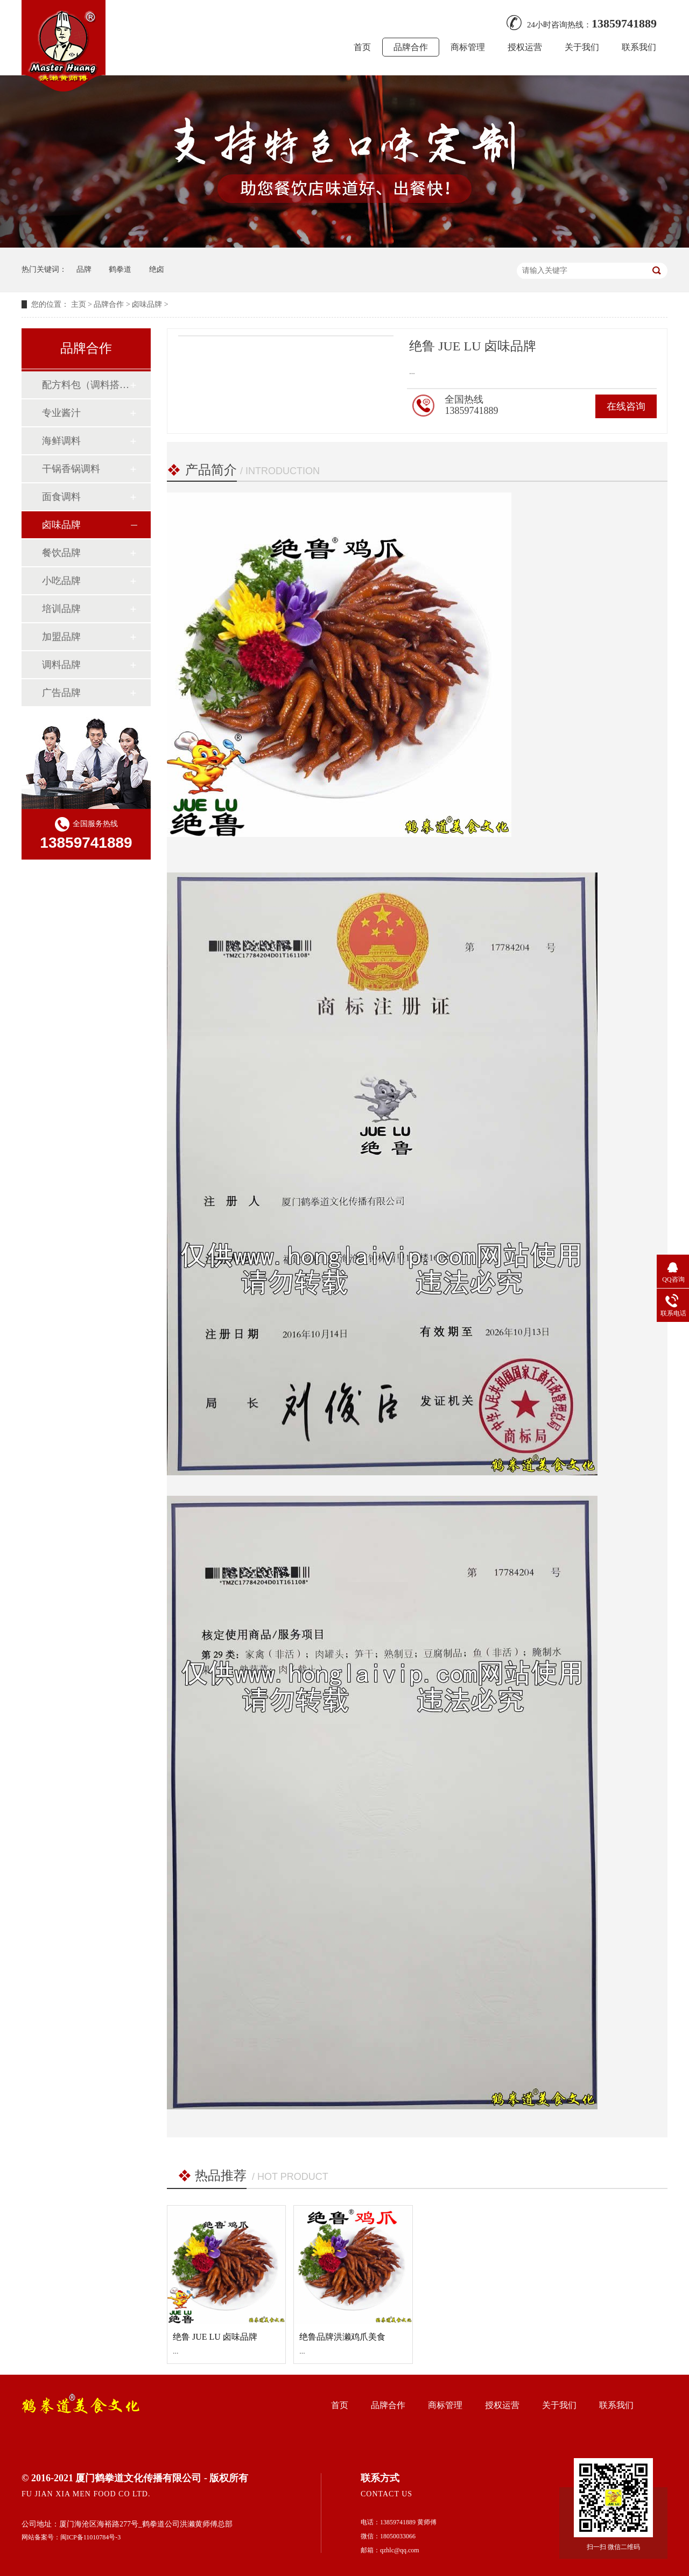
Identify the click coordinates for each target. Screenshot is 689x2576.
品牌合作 (410, 47)
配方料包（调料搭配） (85, 384)
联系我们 (639, 47)
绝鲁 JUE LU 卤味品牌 (215, 2336)
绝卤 (156, 269)
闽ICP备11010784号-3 (90, 2537)
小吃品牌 (61, 580)
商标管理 (468, 47)
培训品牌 (61, 608)
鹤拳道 (120, 269)
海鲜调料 (61, 440)
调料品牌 (61, 664)
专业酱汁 (61, 412)
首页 (362, 47)
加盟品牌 (61, 636)
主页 (78, 304)
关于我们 (582, 47)
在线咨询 (626, 406)
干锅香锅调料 (71, 468)
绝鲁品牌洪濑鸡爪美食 (342, 2336)
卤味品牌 (147, 304)
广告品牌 (61, 692)
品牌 (84, 269)
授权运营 (525, 47)
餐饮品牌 (61, 552)
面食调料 (61, 496)
